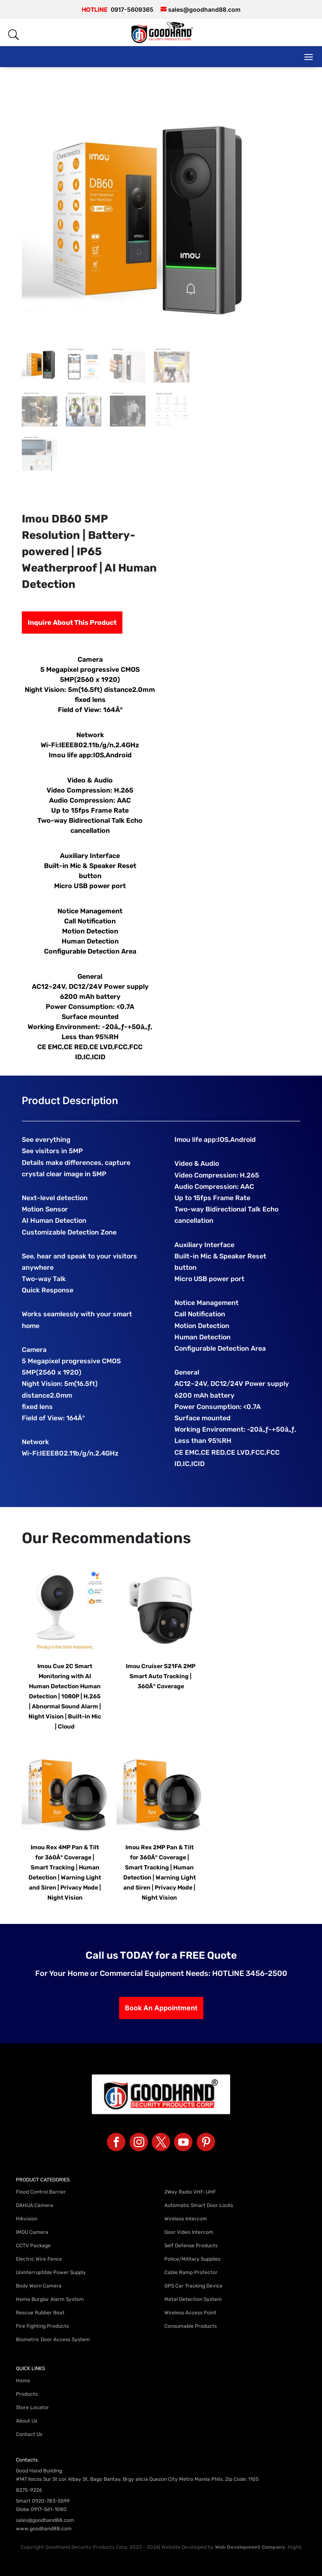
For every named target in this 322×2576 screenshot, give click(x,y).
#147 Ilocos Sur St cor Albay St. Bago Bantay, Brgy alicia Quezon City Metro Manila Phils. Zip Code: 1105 (137, 2479)
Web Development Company (250, 2547)
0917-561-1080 (49, 2509)
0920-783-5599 (51, 2501)
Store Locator (32, 2407)
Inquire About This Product (72, 622)
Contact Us (29, 2434)
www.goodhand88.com (44, 2529)
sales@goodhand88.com (45, 2520)
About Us (26, 2421)
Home (23, 2381)
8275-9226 (29, 2490)
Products (27, 2394)
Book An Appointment (161, 2008)
